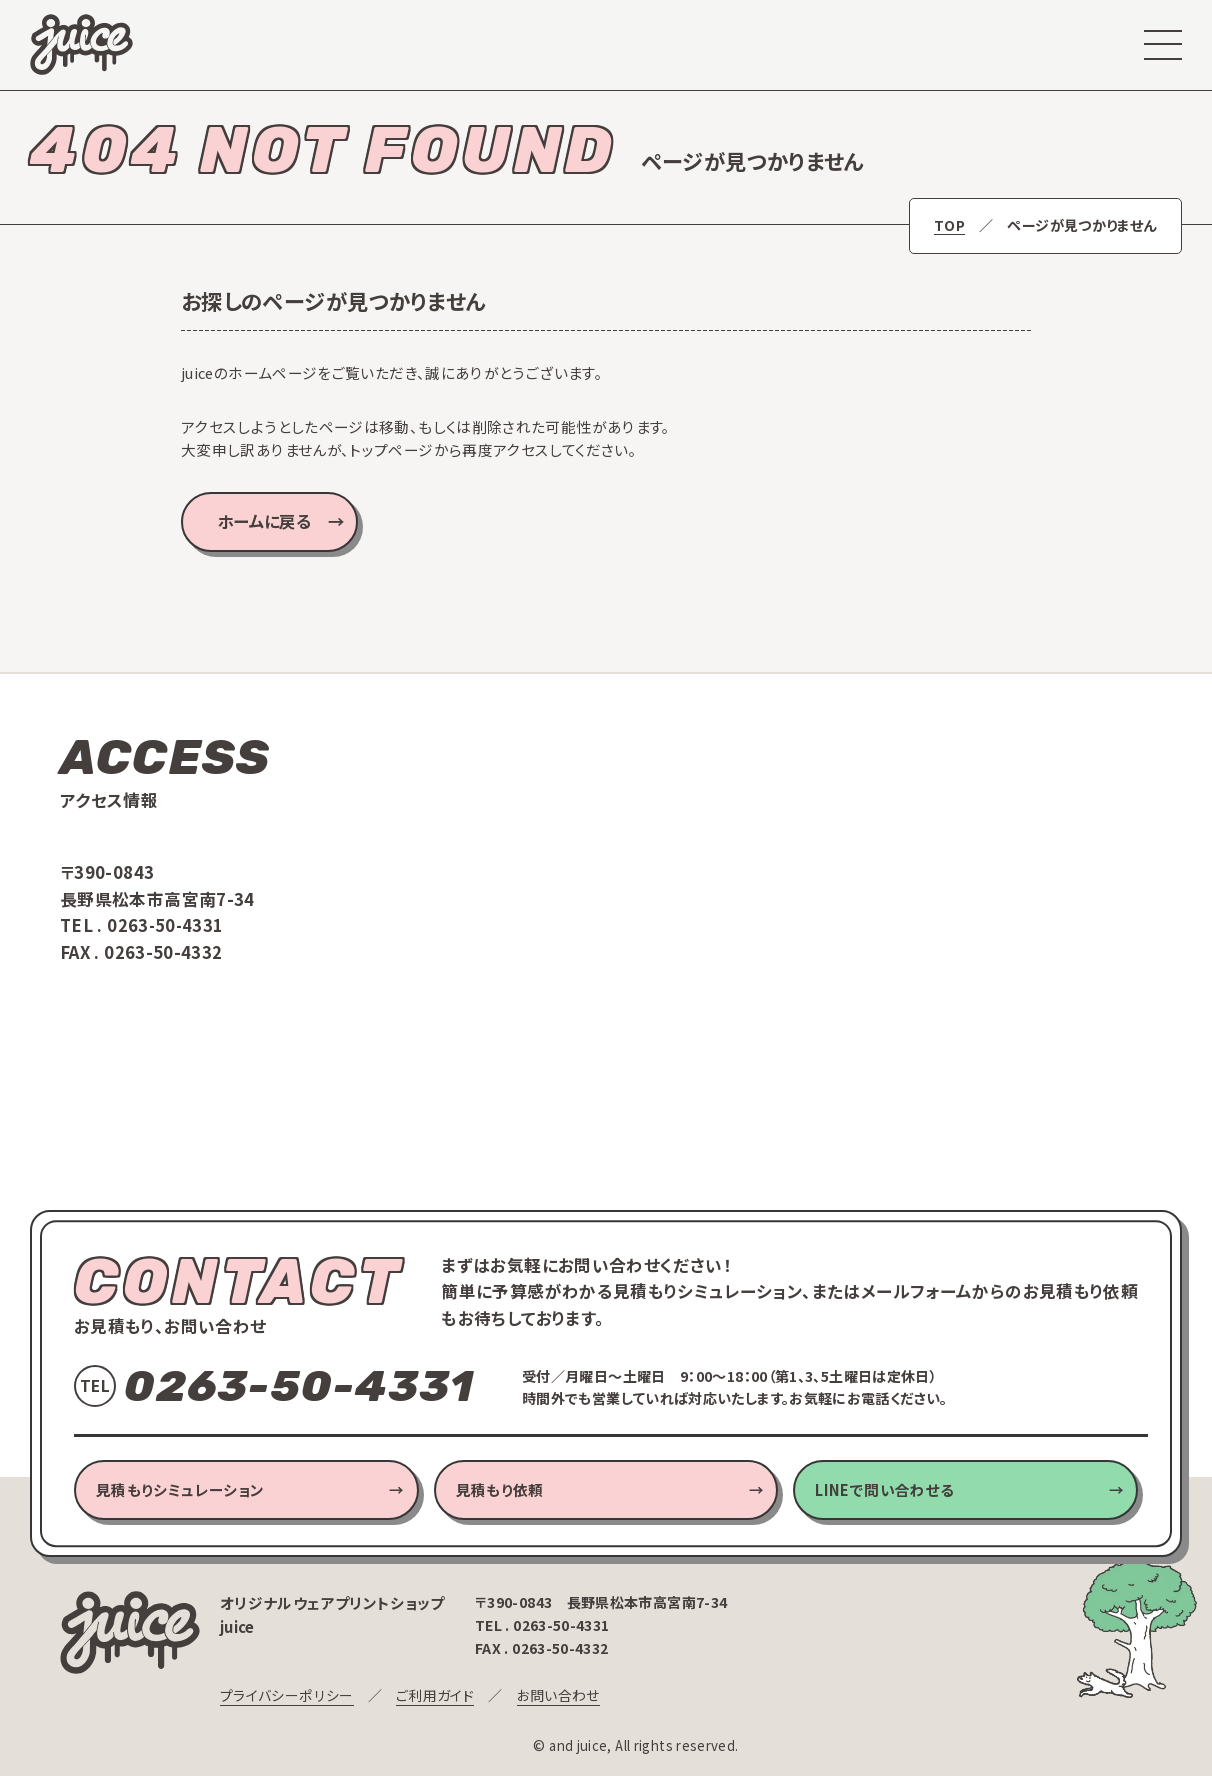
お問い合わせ (556, 1695)
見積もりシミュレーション (180, 1489)
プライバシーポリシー (286, 1695)
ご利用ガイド (433, 1695)
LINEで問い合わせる (884, 1489)
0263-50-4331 (166, 925)
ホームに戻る (264, 521)
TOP (950, 225)
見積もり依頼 (500, 1489)
